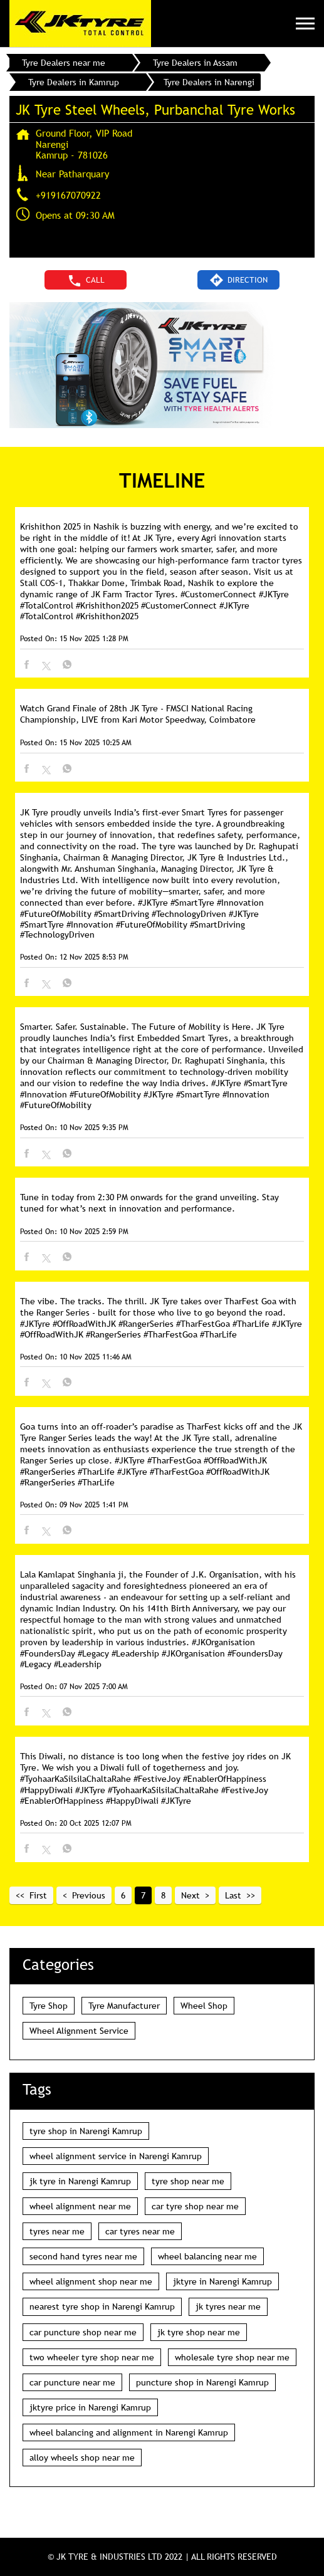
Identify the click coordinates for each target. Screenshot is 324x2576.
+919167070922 (68, 195)
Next (190, 1895)
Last (233, 1895)
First (38, 1895)
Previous (88, 1895)
